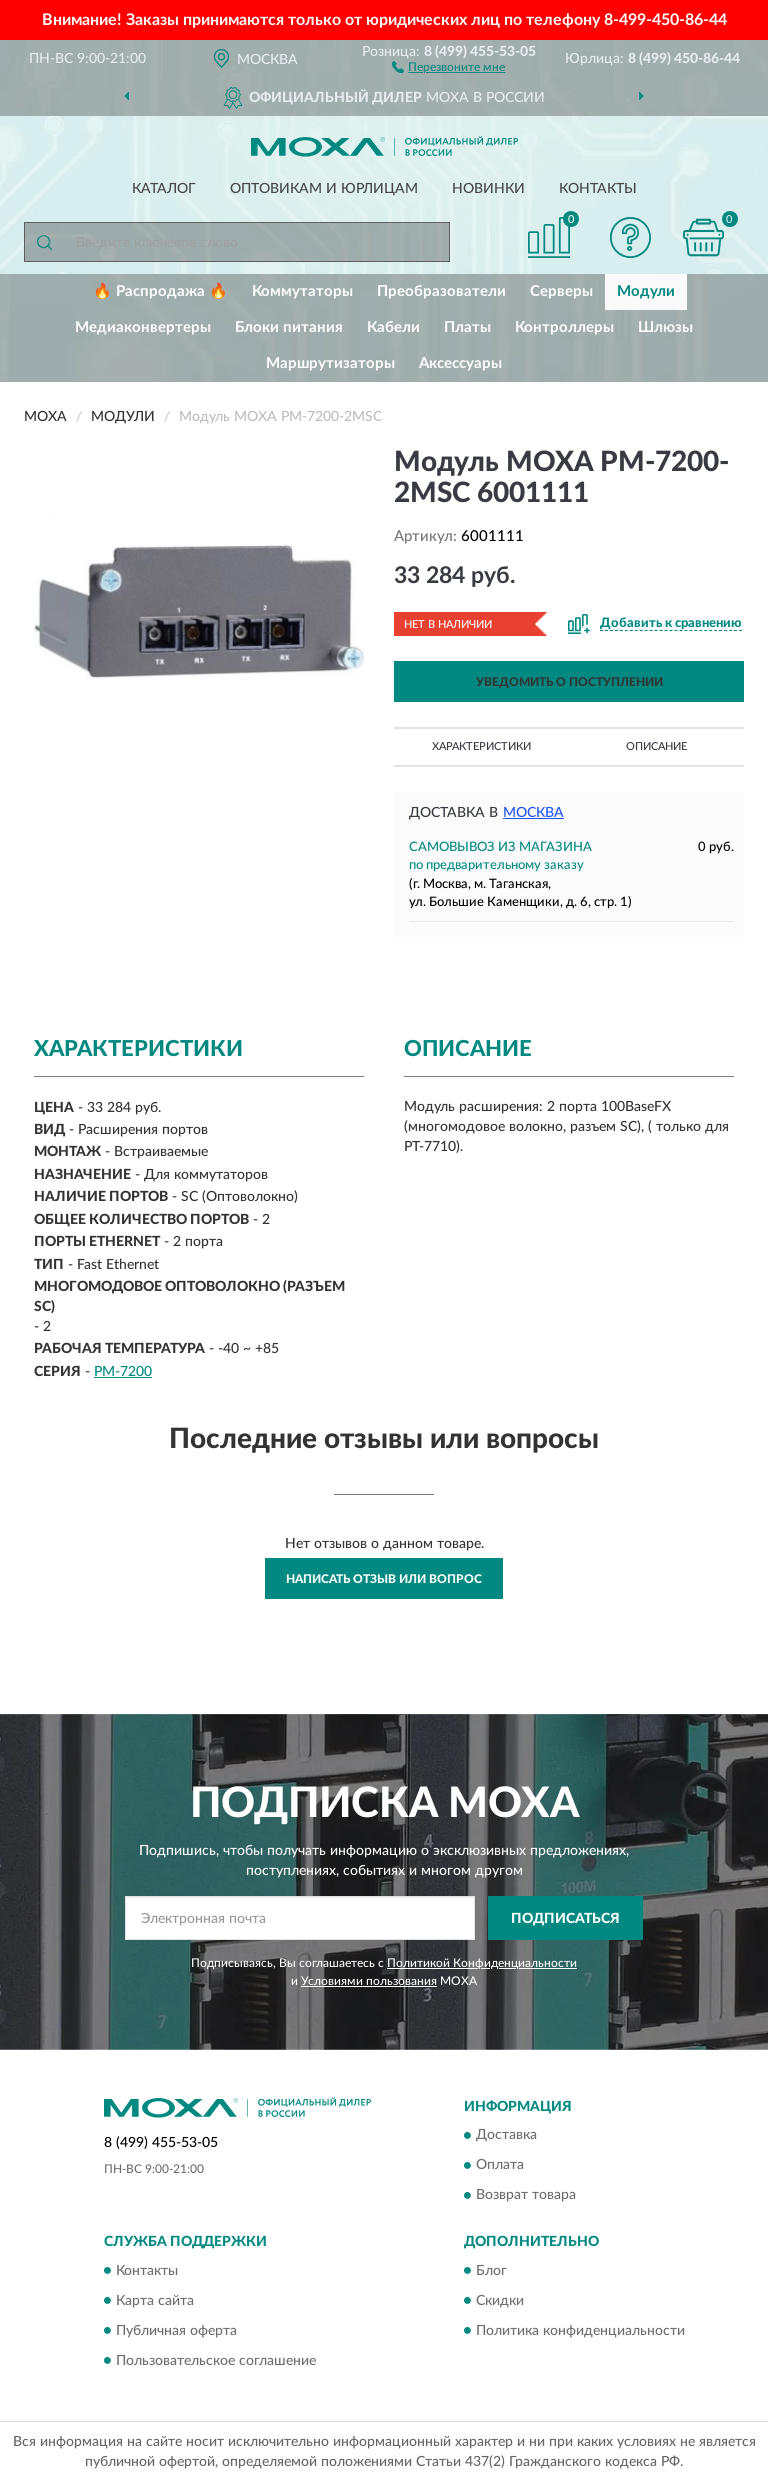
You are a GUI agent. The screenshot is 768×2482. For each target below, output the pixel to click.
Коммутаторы (302, 291)
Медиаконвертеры (143, 327)
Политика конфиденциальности (580, 2331)
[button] (448, 66)
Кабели (393, 327)
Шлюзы (665, 327)
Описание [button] (656, 746)
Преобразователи (441, 291)
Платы (467, 327)
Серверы (561, 291)
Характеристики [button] (481, 746)
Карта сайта (155, 2301)
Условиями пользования (369, 1981)
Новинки (488, 189)
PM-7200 (123, 1372)
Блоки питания (289, 327)
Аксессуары (460, 363)
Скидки (500, 2301)
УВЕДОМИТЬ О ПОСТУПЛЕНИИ (569, 682)
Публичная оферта (176, 2331)
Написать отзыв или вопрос (384, 1579)
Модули (646, 291)
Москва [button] (533, 813)
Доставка (506, 2136)
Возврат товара (526, 2196)
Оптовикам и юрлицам (324, 189)
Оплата (500, 2166)
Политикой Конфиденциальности (482, 1963)
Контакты (598, 189)
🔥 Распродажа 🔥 (160, 291)
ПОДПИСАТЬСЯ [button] (565, 1919)
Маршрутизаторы (330, 363)
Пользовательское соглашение (216, 2361)
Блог (491, 2271)
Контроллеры (564, 327)
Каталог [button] (164, 189)
